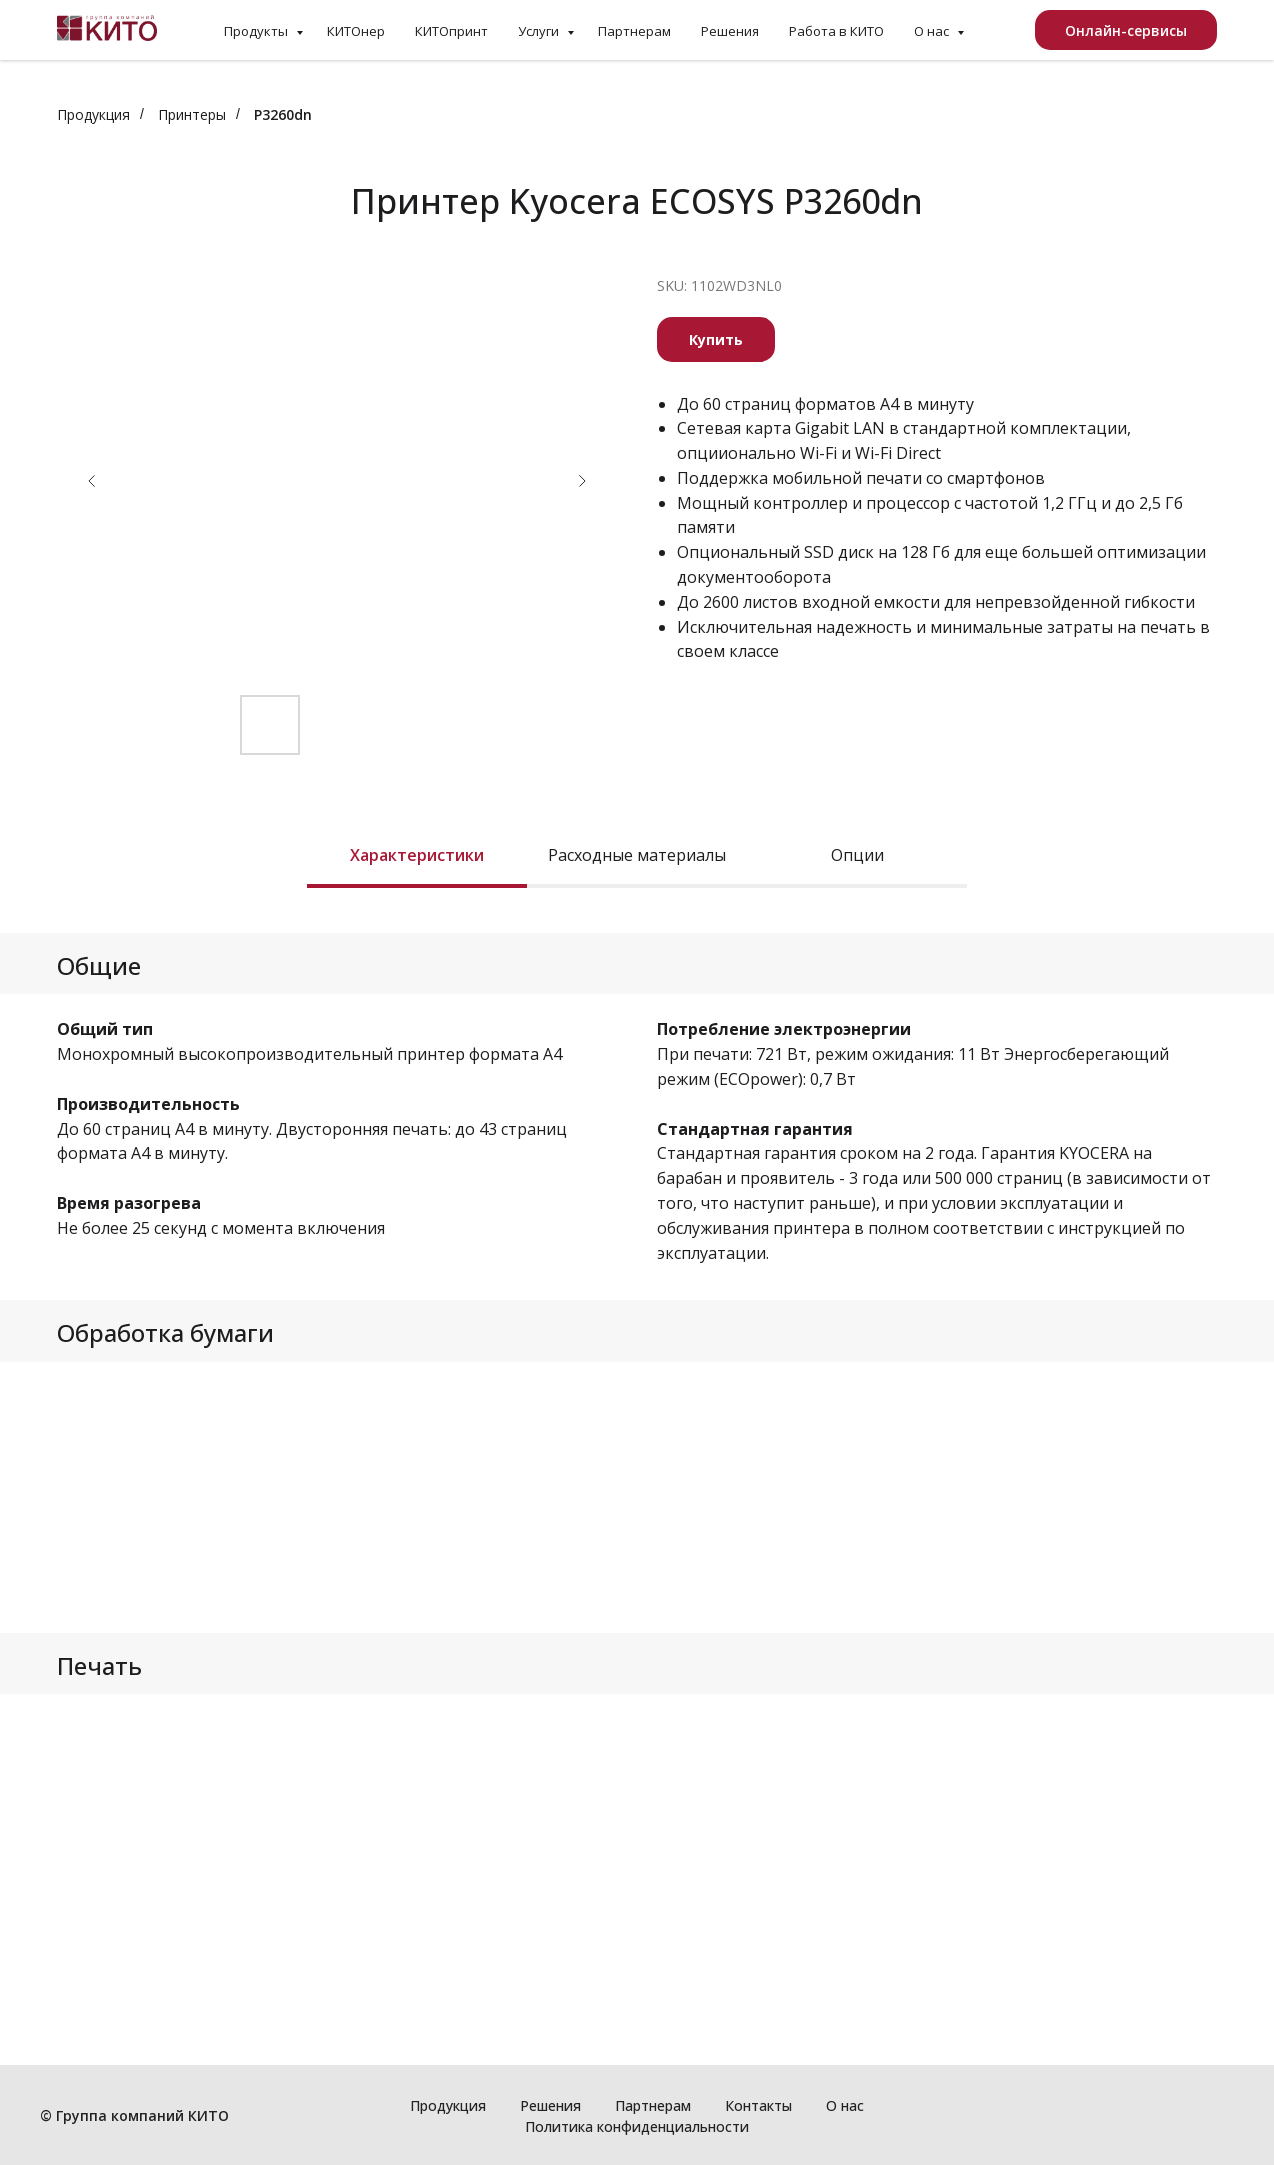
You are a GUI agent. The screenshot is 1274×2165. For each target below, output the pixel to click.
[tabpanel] (637, 963)
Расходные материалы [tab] (637, 855)
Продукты (257, 31)
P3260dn (283, 114)
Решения (730, 31)
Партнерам (634, 31)
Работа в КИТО (836, 31)
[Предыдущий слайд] (92, 481)
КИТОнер (356, 31)
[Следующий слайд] (582, 481)
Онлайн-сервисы (1126, 30)
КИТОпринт (451, 31)
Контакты (758, 2105)
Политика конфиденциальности (637, 2126)
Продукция (93, 114)
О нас (933, 31)
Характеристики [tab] (417, 855)
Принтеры (192, 114)
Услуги (540, 31)
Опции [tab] (857, 855)
